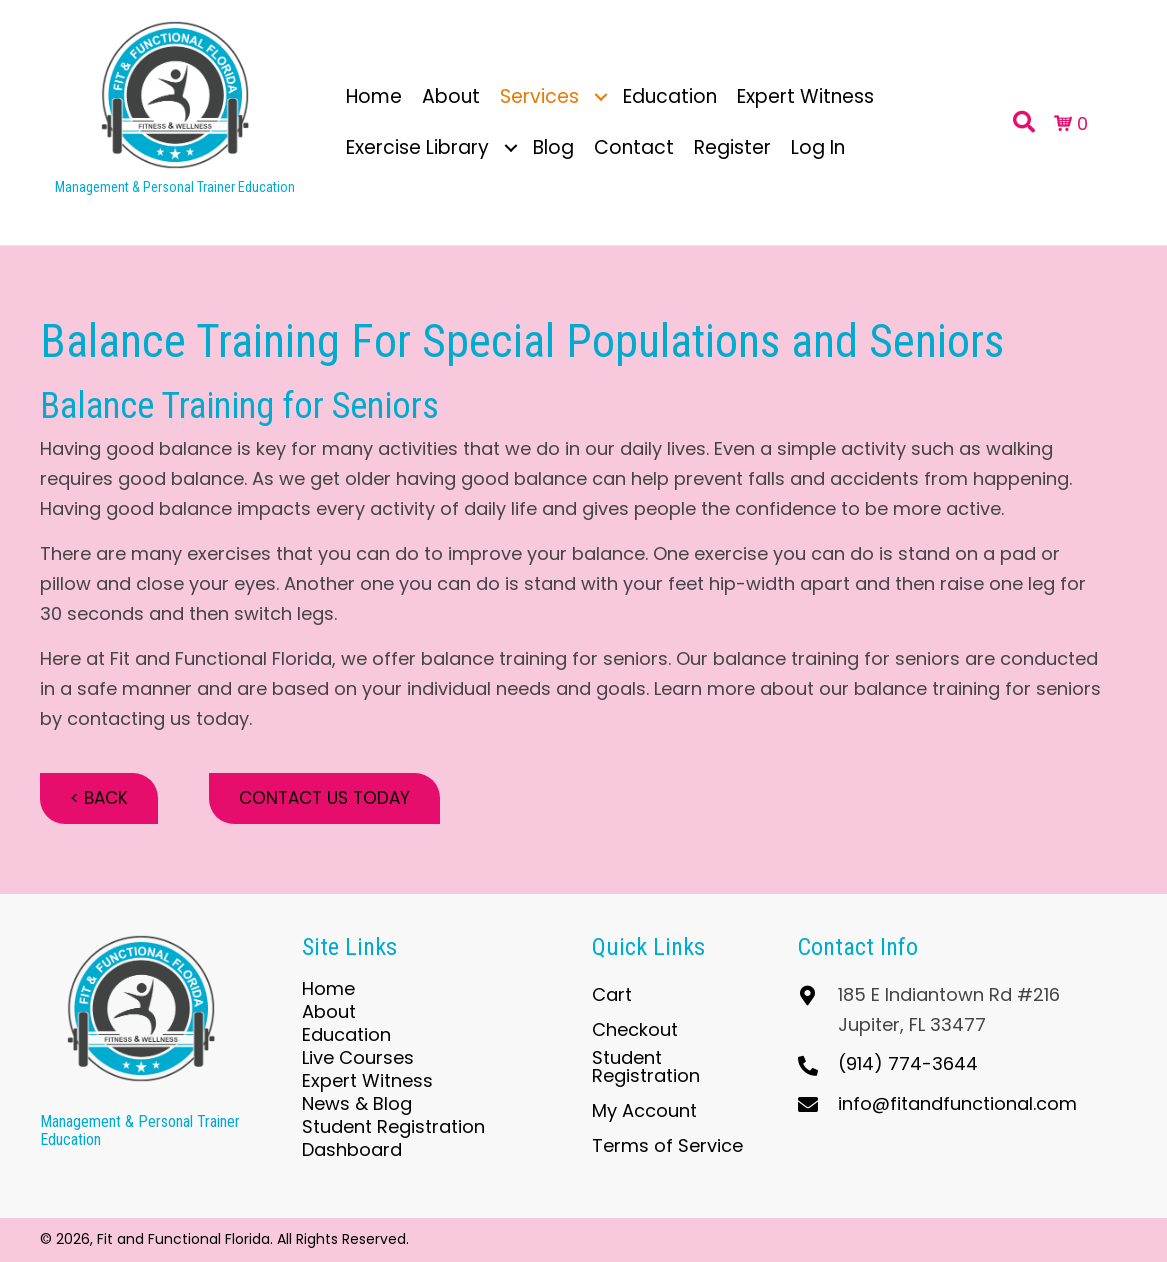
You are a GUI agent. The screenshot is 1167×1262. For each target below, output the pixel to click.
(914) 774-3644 (908, 1063)
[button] (601, 96)
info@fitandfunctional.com (957, 1103)
